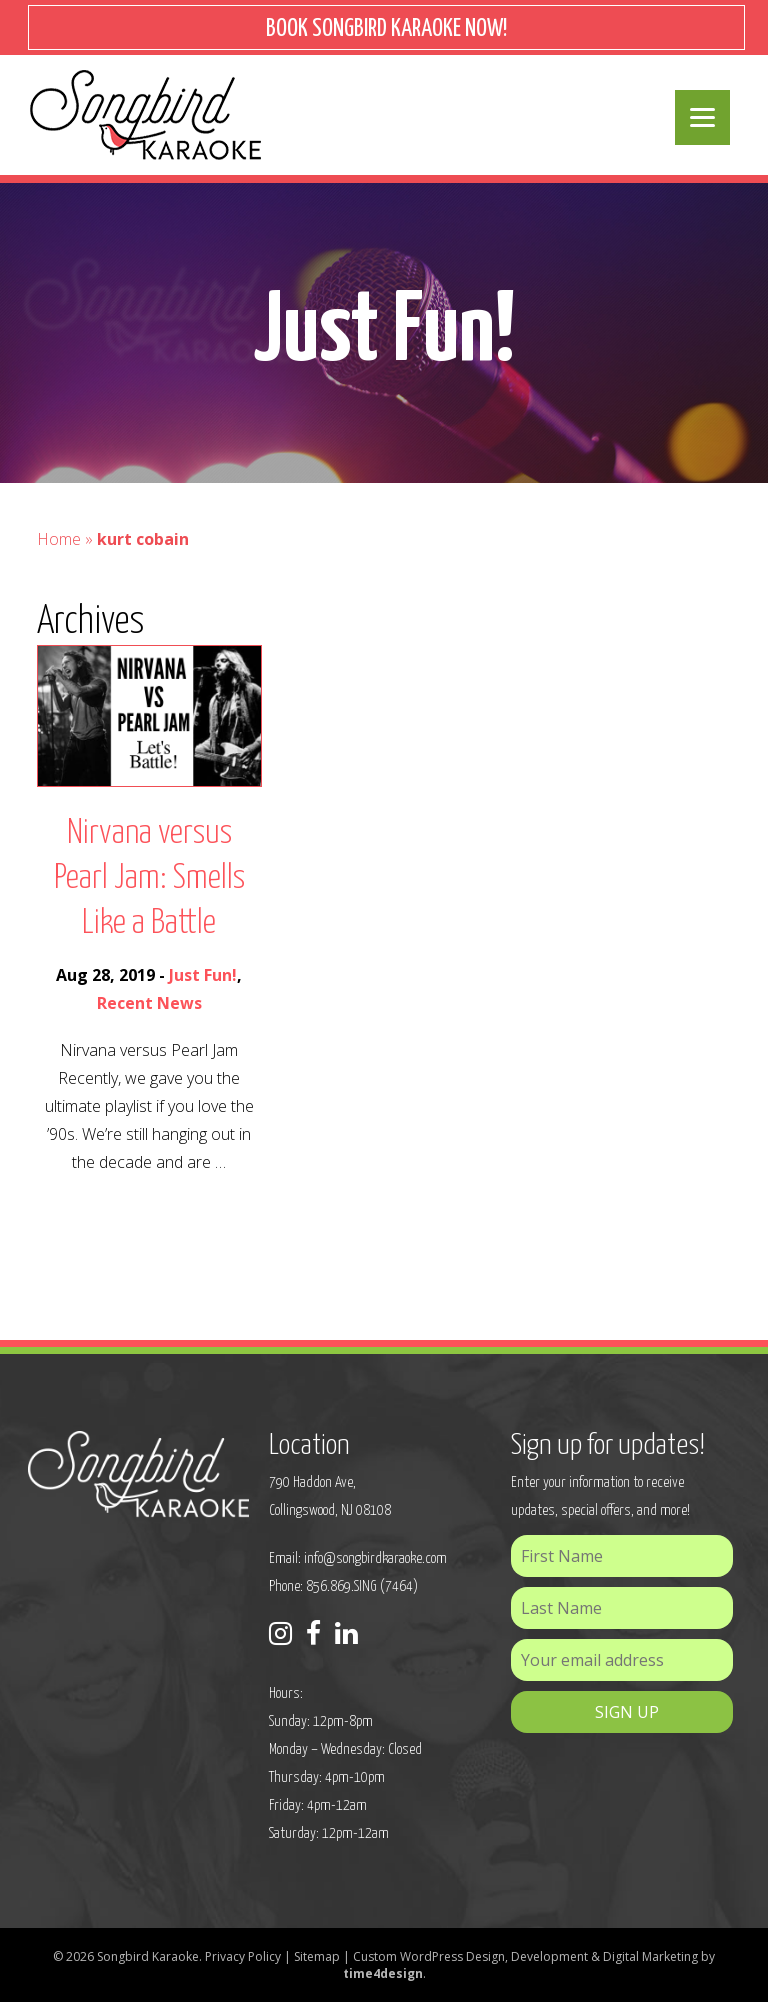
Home (59, 539)
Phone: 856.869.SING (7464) (343, 1586)
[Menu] (702, 117)
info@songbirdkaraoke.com (375, 1558)
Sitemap (317, 1956)
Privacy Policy (243, 1956)
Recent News (149, 1003)
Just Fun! (203, 975)
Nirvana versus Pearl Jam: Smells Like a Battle (149, 878)
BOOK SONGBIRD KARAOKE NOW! (386, 29)
